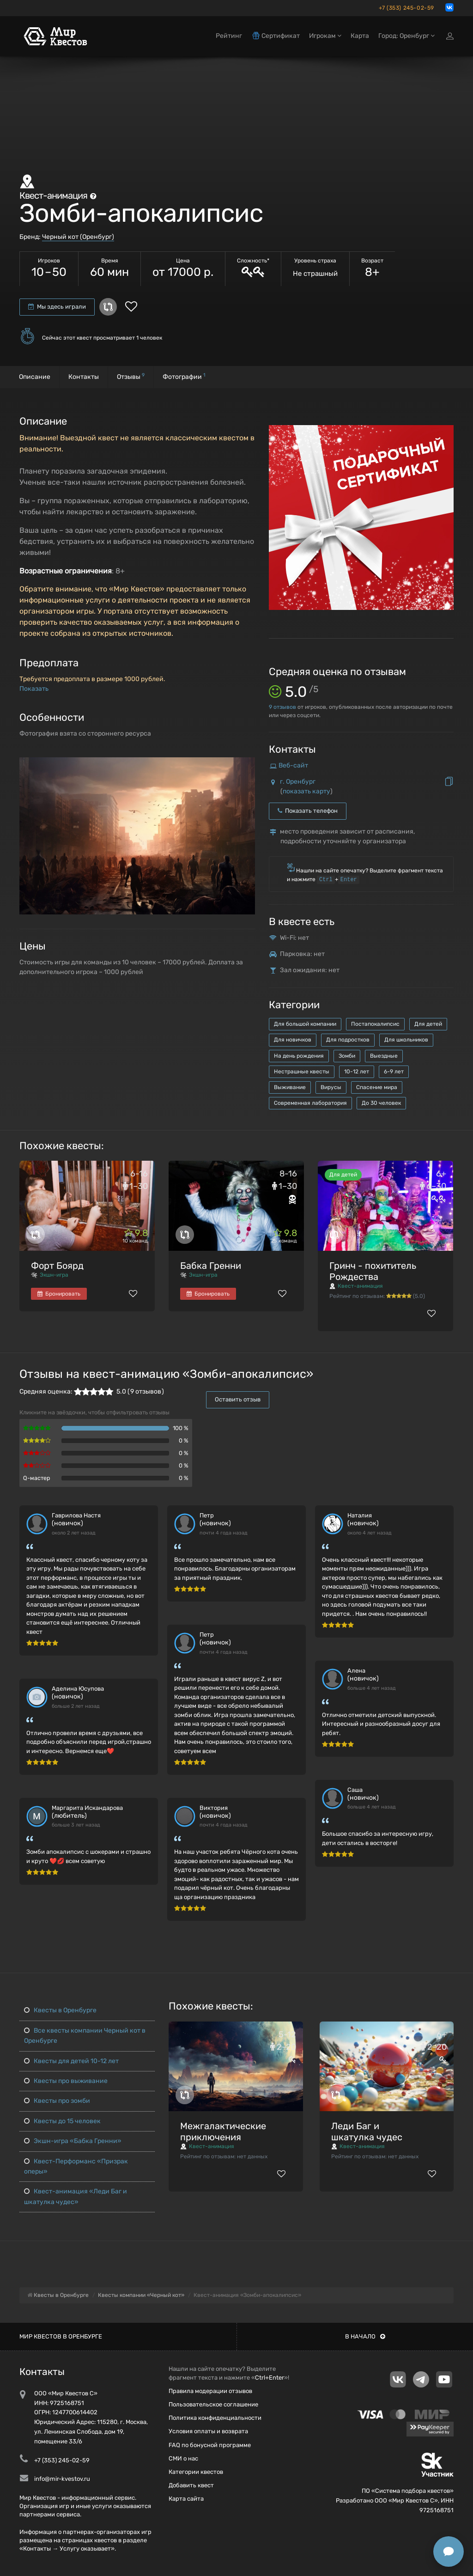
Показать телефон (308, 810)
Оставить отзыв (238, 1399)
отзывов (282, 707)
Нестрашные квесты (301, 1071)
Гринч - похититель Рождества (372, 1271)
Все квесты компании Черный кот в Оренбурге (85, 2036)
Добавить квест (191, 2485)
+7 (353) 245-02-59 (406, 8)
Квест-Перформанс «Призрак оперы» (76, 2166)
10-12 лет (356, 1071)
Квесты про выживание (66, 2081)
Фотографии (184, 376)
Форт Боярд (57, 1265)
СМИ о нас (183, 2458)
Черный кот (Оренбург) (78, 237)
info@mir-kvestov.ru (62, 2478)
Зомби (347, 1056)
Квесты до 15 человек (62, 2121)
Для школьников (406, 1039)
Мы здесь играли (57, 306)
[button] (246, 765)
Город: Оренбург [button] (406, 36)
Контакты (83, 377)
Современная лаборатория (310, 1103)
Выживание (290, 1087)
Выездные (384, 1056)
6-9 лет (394, 1071)
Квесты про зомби (57, 2101)
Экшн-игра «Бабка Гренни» (72, 2141)
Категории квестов (196, 2471)
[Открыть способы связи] (448, 2551)
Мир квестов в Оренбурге (60, 2336)
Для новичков (292, 1039)
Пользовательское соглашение (213, 2404)
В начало (365, 2336)
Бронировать (58, 1294)
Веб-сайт (293, 765)
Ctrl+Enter (269, 2377)
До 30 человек (381, 1103)
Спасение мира (376, 1087)
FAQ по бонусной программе (210, 2445)
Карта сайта (186, 2498)
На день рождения (299, 1056)
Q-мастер (36, 1477)
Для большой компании (305, 1024)
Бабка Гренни (210, 1265)
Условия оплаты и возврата (208, 2431)
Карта (360, 36)
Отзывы (131, 376)
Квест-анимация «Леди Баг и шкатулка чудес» (75, 2196)
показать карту (306, 791)
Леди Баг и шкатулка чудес (366, 2131)
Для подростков (348, 1039)
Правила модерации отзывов (210, 2390)
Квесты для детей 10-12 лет (71, 2061)
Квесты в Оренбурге (60, 2010)
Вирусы (331, 1087)
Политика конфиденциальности (215, 2417)
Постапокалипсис (375, 1024)
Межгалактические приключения (223, 2131)
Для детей (428, 1024)
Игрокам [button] (325, 36)
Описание (34, 377)
